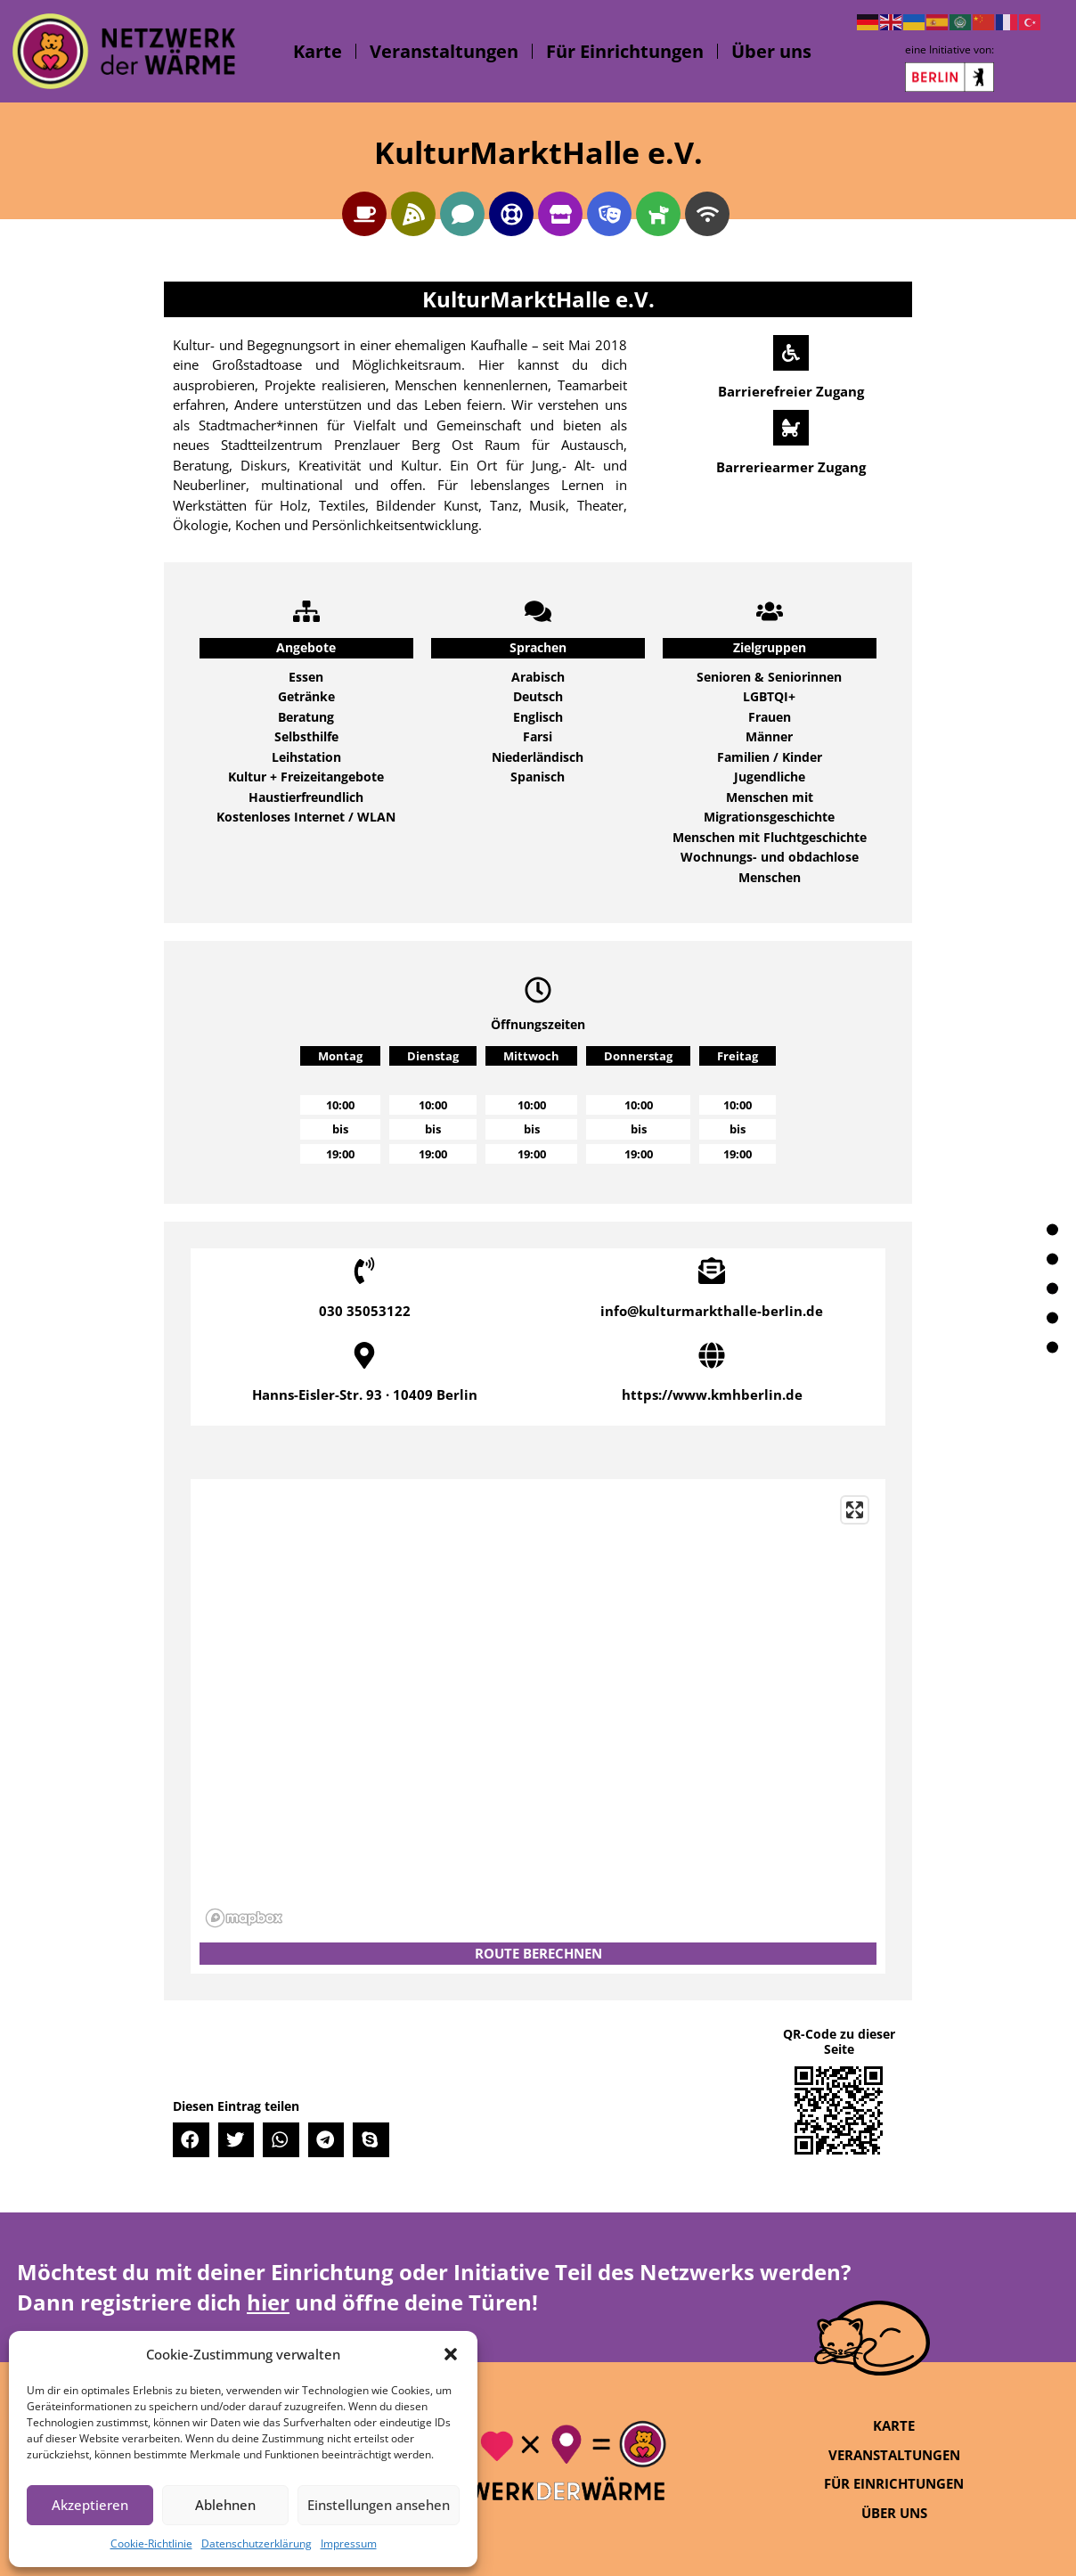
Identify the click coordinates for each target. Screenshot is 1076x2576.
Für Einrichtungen (625, 51)
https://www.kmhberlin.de (712, 1394)
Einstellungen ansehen (378, 2505)
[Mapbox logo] (244, 1918)
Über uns (771, 51)
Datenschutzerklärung (256, 2543)
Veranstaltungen (444, 51)
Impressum (349, 2543)
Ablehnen (225, 2505)
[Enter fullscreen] (855, 1510)
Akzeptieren (90, 2505)
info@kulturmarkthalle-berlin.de (711, 1311)
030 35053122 (365, 1311)
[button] (451, 2354)
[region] (538, 1711)
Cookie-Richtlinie (151, 2543)
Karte (317, 51)
